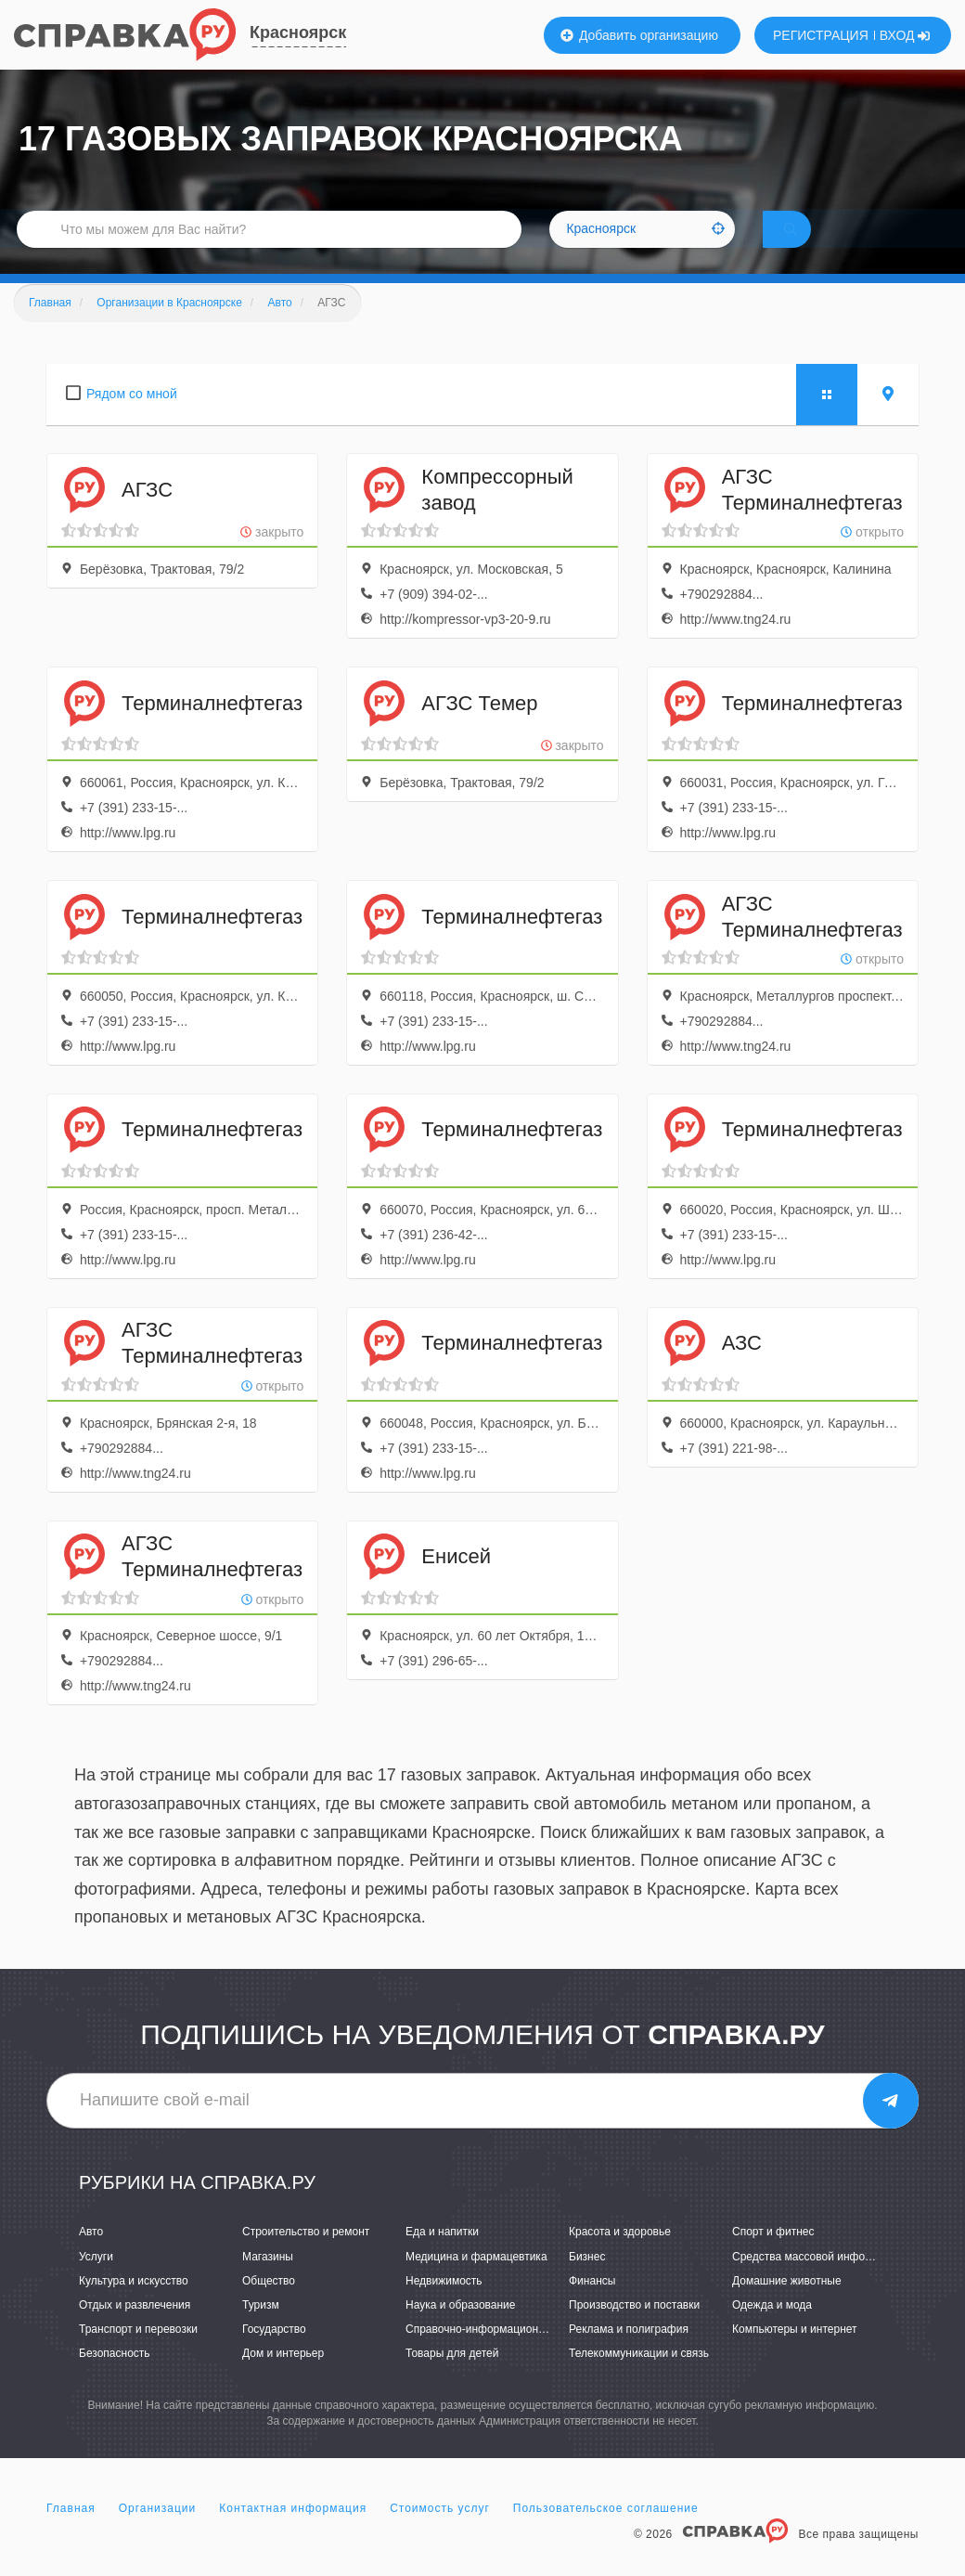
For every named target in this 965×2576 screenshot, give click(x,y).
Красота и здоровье (620, 2257)
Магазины (267, 2281)
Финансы (592, 2305)
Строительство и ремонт (305, 2257)
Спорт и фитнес (773, 2257)
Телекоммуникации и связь (639, 2379)
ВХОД (905, 35)
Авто (91, 2257)
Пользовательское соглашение (606, 2533)
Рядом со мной (131, 419)
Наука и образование (460, 2330)
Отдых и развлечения (134, 2330)
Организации (158, 2533)
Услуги (96, 2281)
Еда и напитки (442, 2257)
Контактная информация (293, 2533)
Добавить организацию (639, 35)
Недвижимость (443, 2305)
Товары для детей (451, 2379)
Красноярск (298, 32)
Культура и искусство (133, 2305)
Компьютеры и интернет (794, 2355)
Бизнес (587, 2281)
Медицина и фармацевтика (476, 2281)
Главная (71, 2533)
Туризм (260, 2330)
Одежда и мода (772, 2330)
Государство (274, 2355)
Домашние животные (787, 2305)
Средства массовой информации (818, 2281)
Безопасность (114, 2379)
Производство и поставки (634, 2330)
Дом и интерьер (283, 2379)
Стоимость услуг (440, 2533)
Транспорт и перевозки (138, 2355)
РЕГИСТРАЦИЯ (820, 35)
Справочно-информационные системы (505, 2355)
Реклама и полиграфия (628, 2355)
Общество (268, 2305)
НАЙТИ (816, 245)
